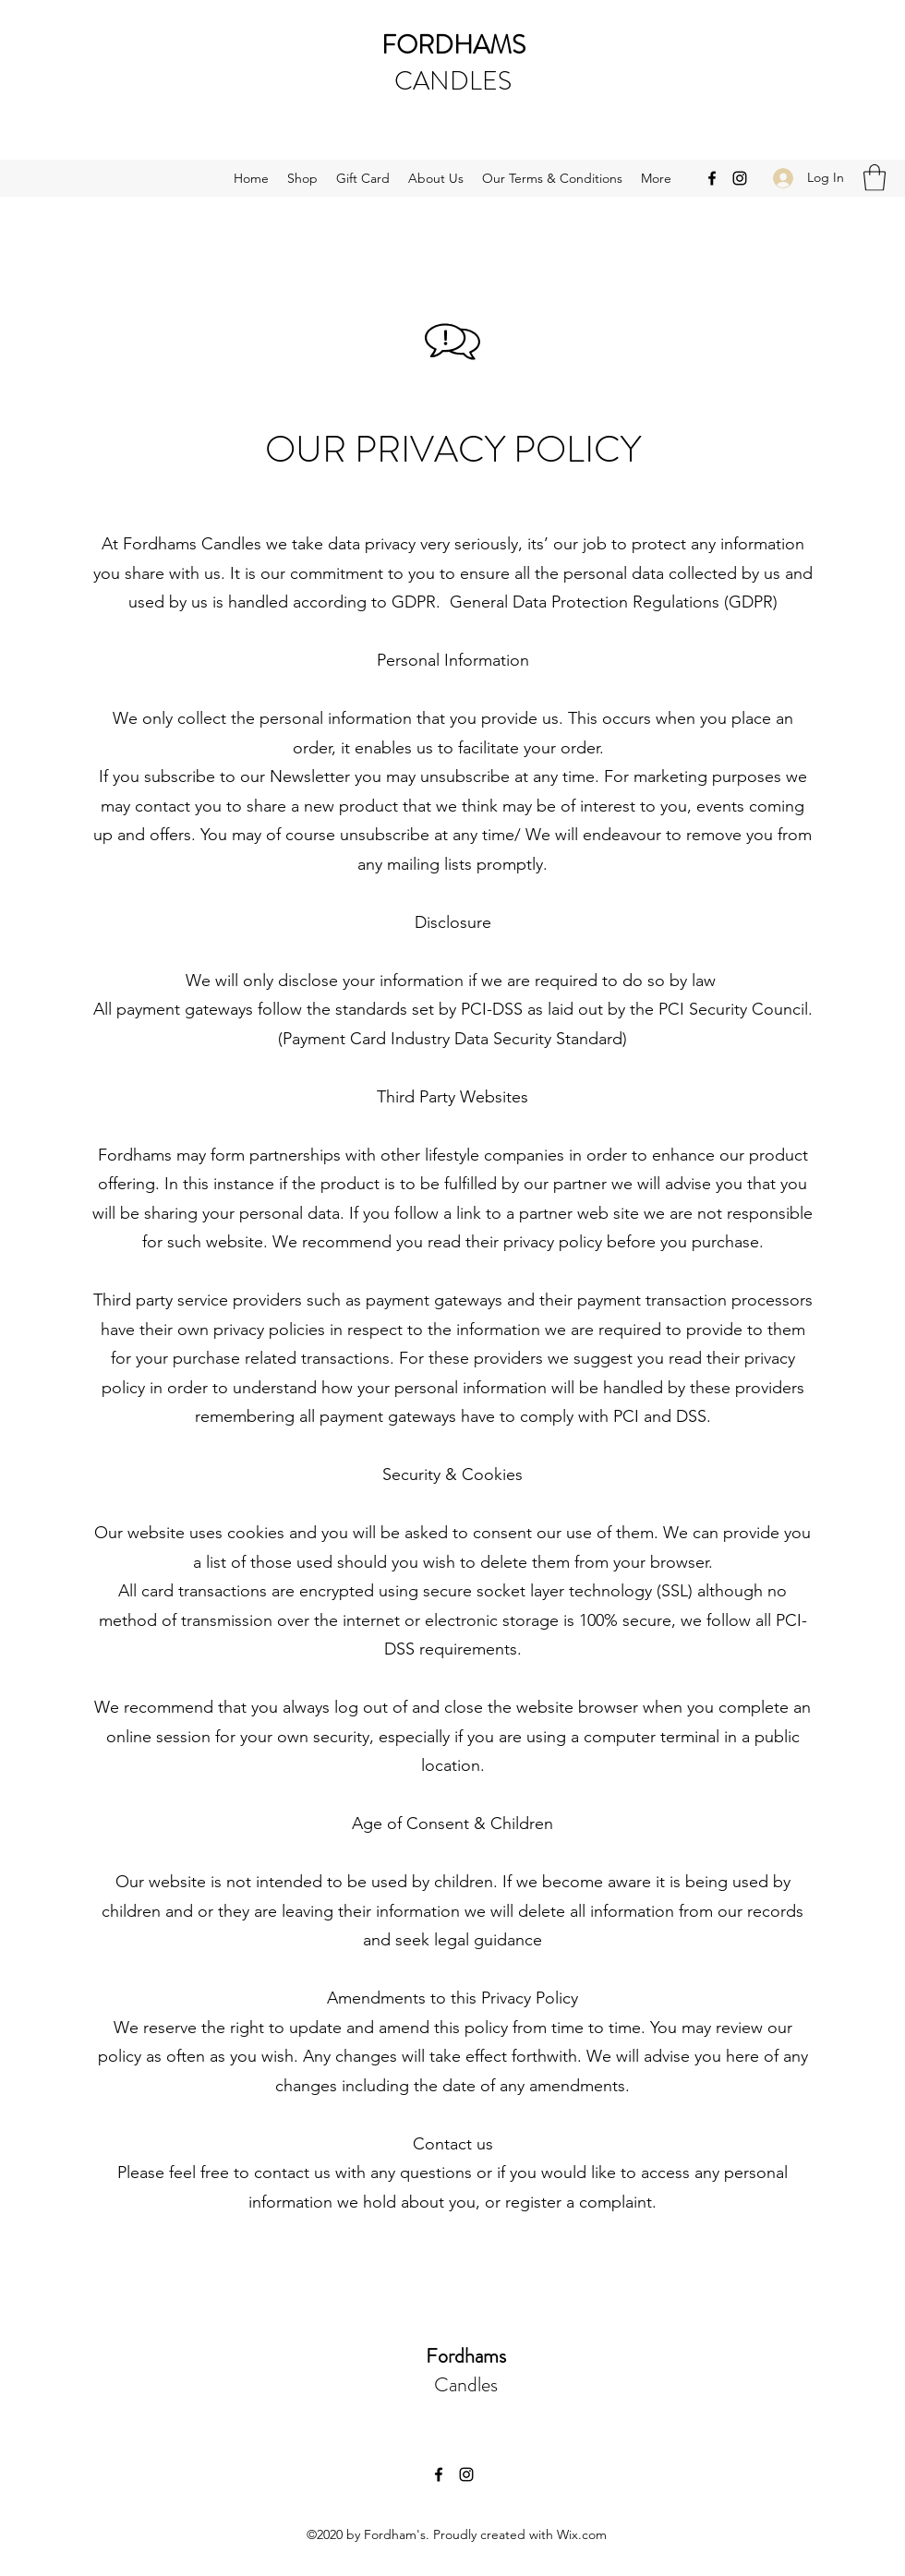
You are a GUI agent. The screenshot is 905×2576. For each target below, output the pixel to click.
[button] (874, 177)
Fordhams (466, 2355)
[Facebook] (712, 178)
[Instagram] (739, 178)
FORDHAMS (453, 45)
